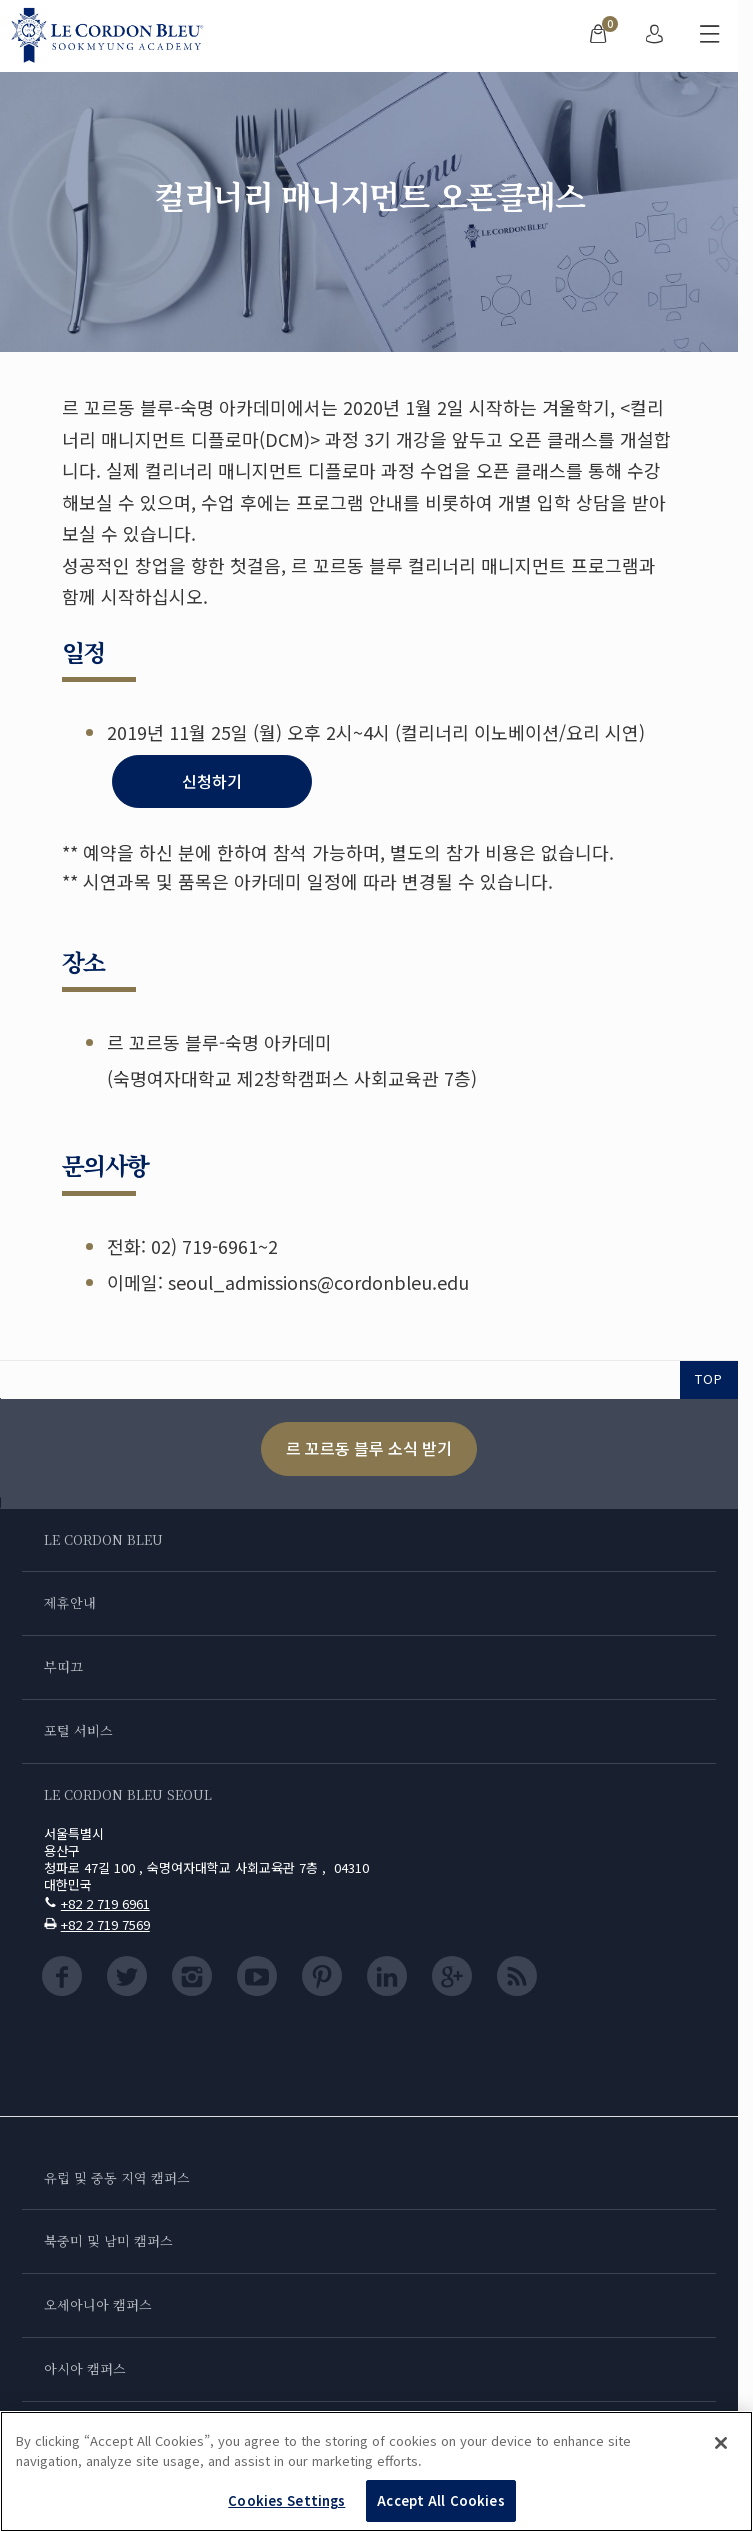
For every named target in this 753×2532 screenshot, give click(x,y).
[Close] (721, 2443)
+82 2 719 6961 (105, 1903)
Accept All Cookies (440, 2500)
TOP (709, 1378)
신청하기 (212, 781)
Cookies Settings (286, 2500)
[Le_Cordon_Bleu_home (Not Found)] (112, 36)
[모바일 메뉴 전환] (710, 36)
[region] (376, 2471)
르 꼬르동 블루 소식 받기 (369, 1448)
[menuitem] (598, 36)
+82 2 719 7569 (105, 1924)
